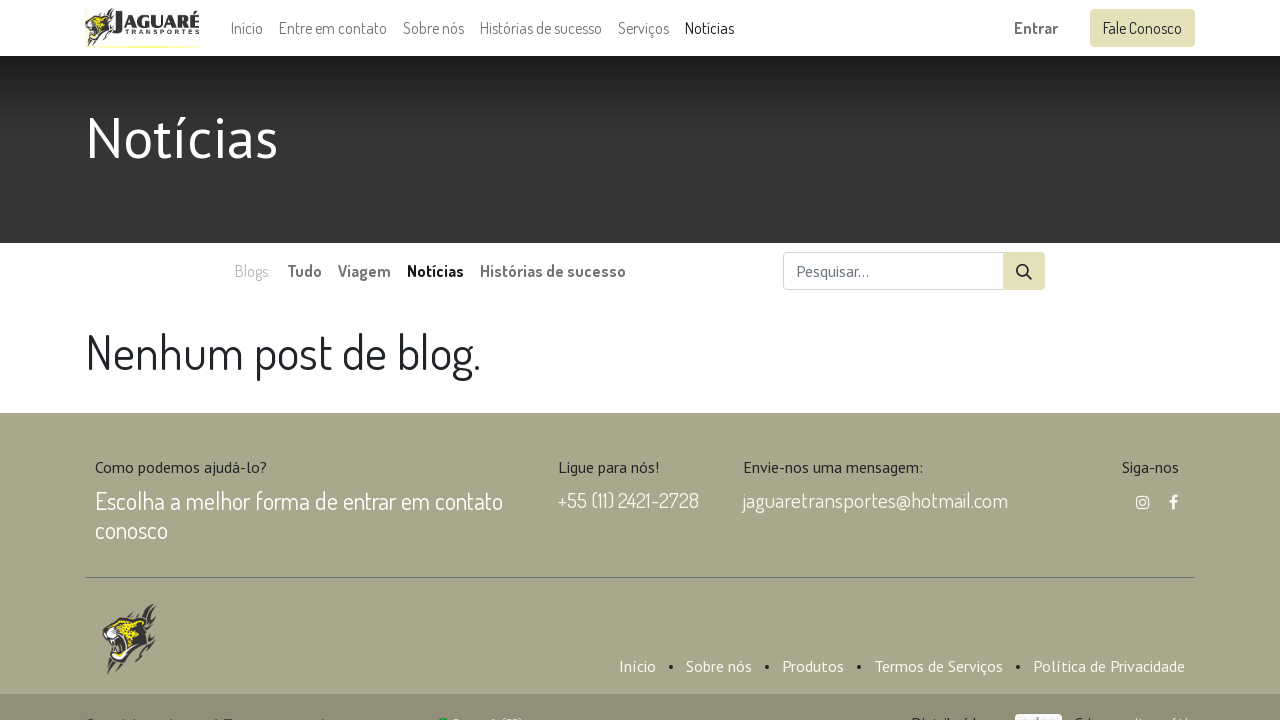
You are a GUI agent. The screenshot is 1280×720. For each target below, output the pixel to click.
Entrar (1036, 28)
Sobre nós (719, 666)
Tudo (304, 271)
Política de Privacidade (1109, 666)
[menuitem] (247, 28)
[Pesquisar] (1024, 271)
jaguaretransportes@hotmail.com (875, 499)
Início (637, 666)
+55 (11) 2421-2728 (628, 499)
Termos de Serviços (938, 666)
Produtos (813, 666)
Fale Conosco (1142, 28)
